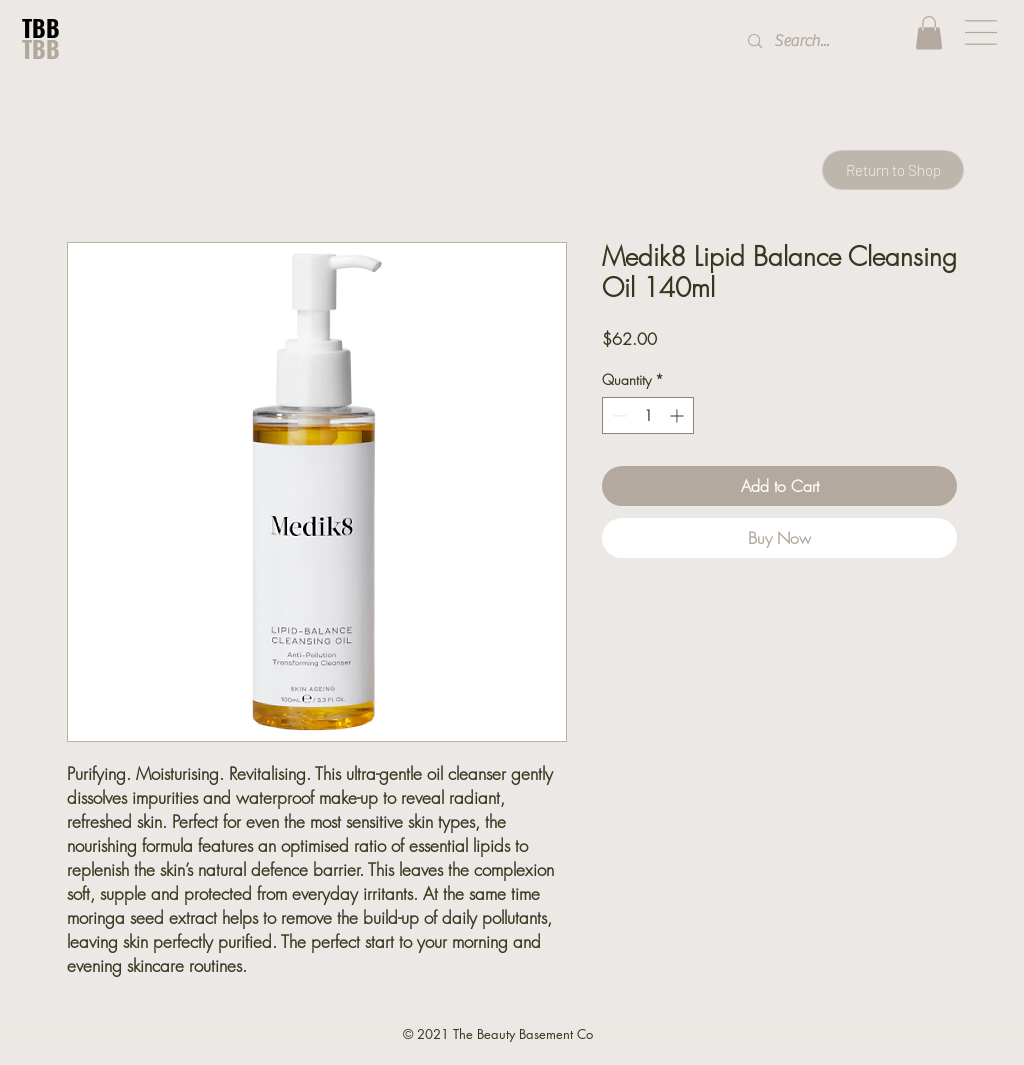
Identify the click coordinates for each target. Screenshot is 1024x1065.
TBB (41, 28)
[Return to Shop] (893, 170)
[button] (929, 32)
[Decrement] (617, 415)
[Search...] (815, 41)
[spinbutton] (648, 415)
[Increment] (678, 415)
